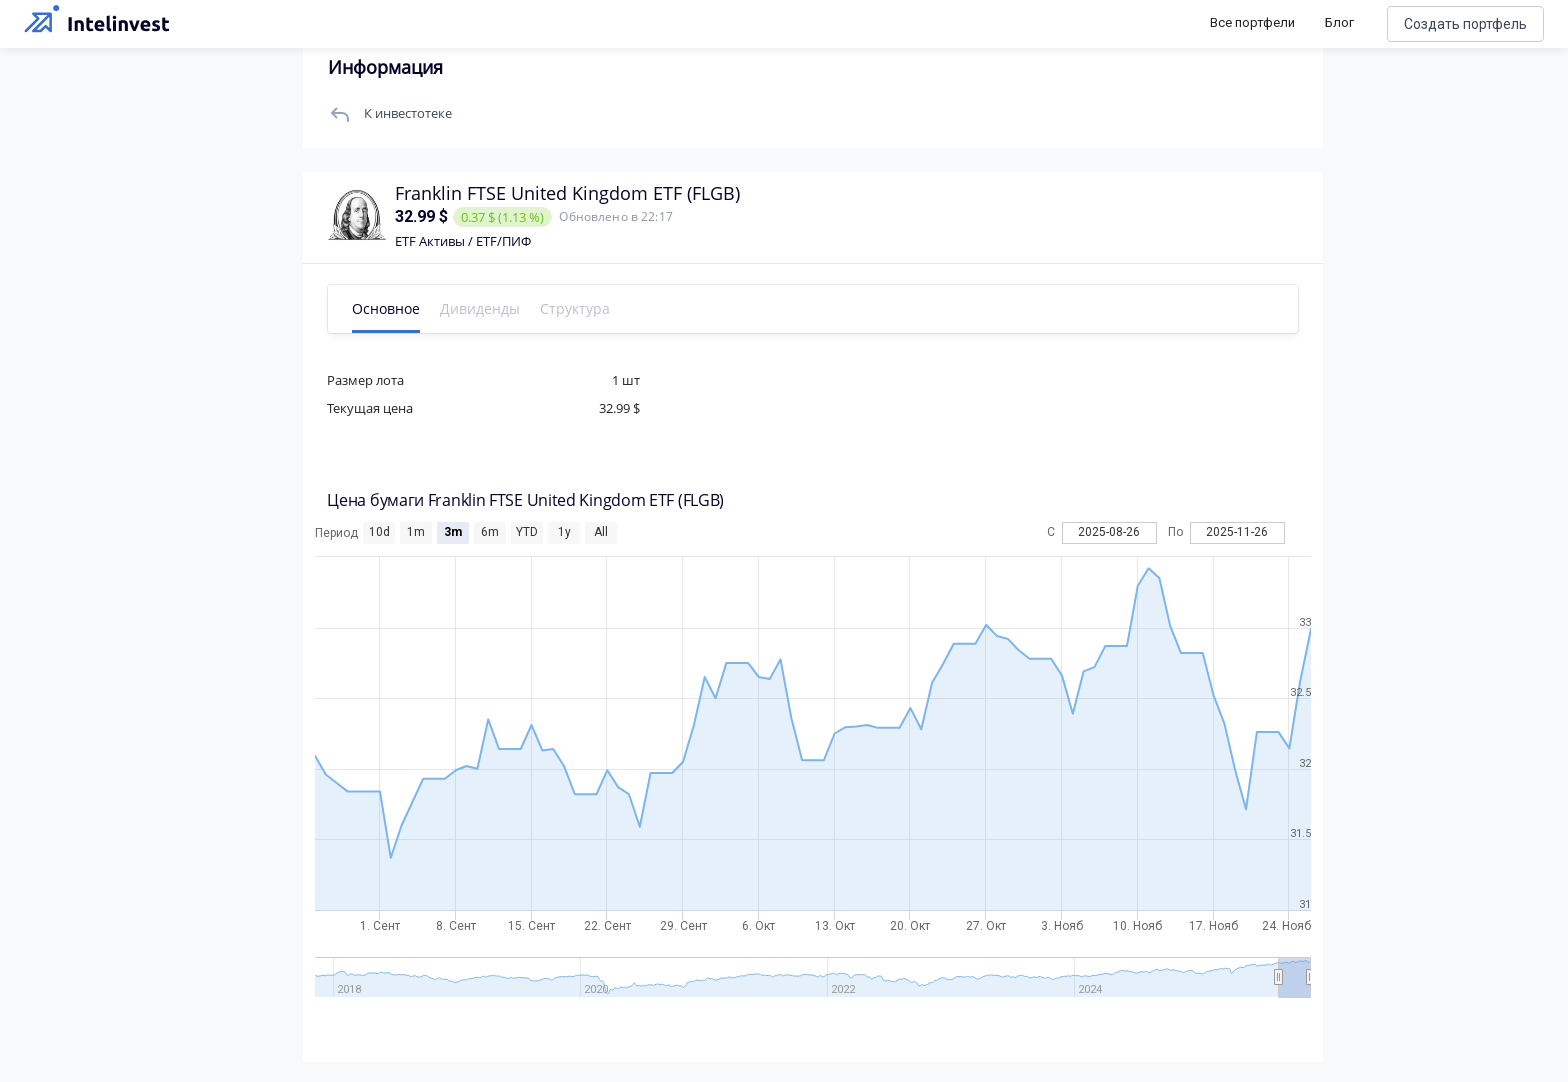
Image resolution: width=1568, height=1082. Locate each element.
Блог (1339, 22)
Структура (576, 308)
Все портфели (1252, 22)
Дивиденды (481, 308)
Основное (387, 308)
